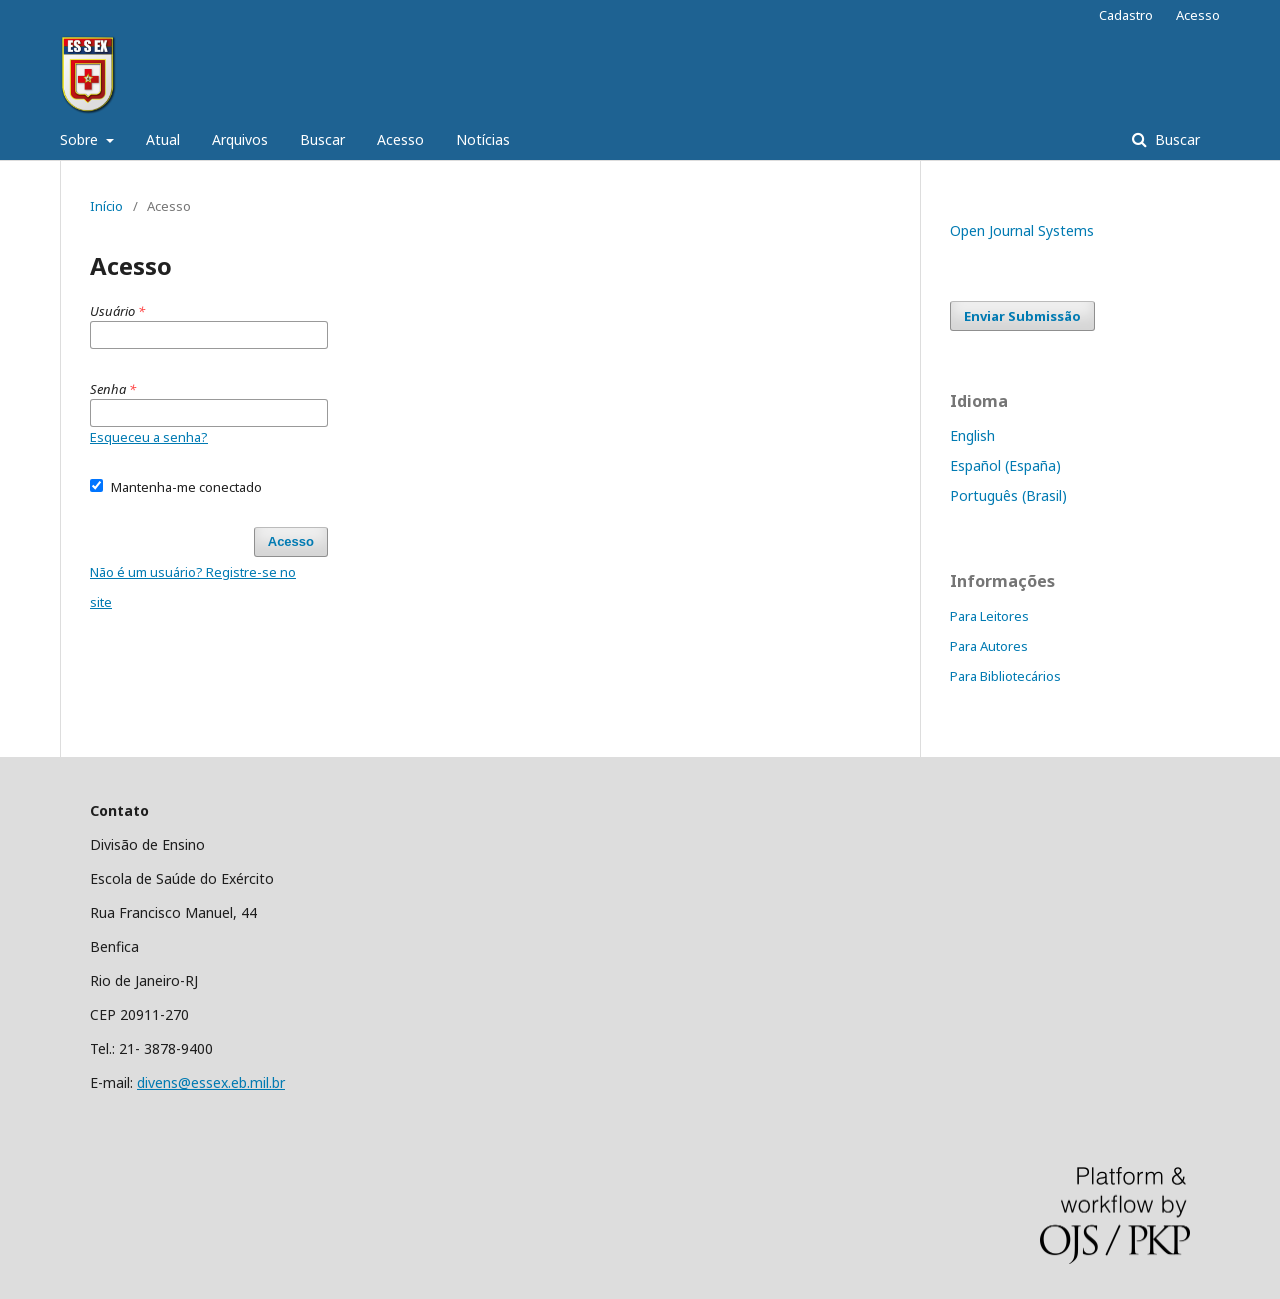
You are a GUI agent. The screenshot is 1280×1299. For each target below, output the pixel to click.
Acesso (400, 139)
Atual (163, 139)
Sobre (81, 139)
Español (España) (1005, 465)
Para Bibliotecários (1005, 676)
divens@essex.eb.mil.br (211, 1082)
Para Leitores (989, 616)
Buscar (322, 139)
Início (106, 206)
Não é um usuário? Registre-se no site (193, 587)
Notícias (483, 139)
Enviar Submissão (1022, 316)
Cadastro (1126, 15)
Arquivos (240, 139)
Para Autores (989, 646)
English (972, 435)
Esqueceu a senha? (149, 437)
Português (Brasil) (1008, 495)
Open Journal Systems (1022, 230)
